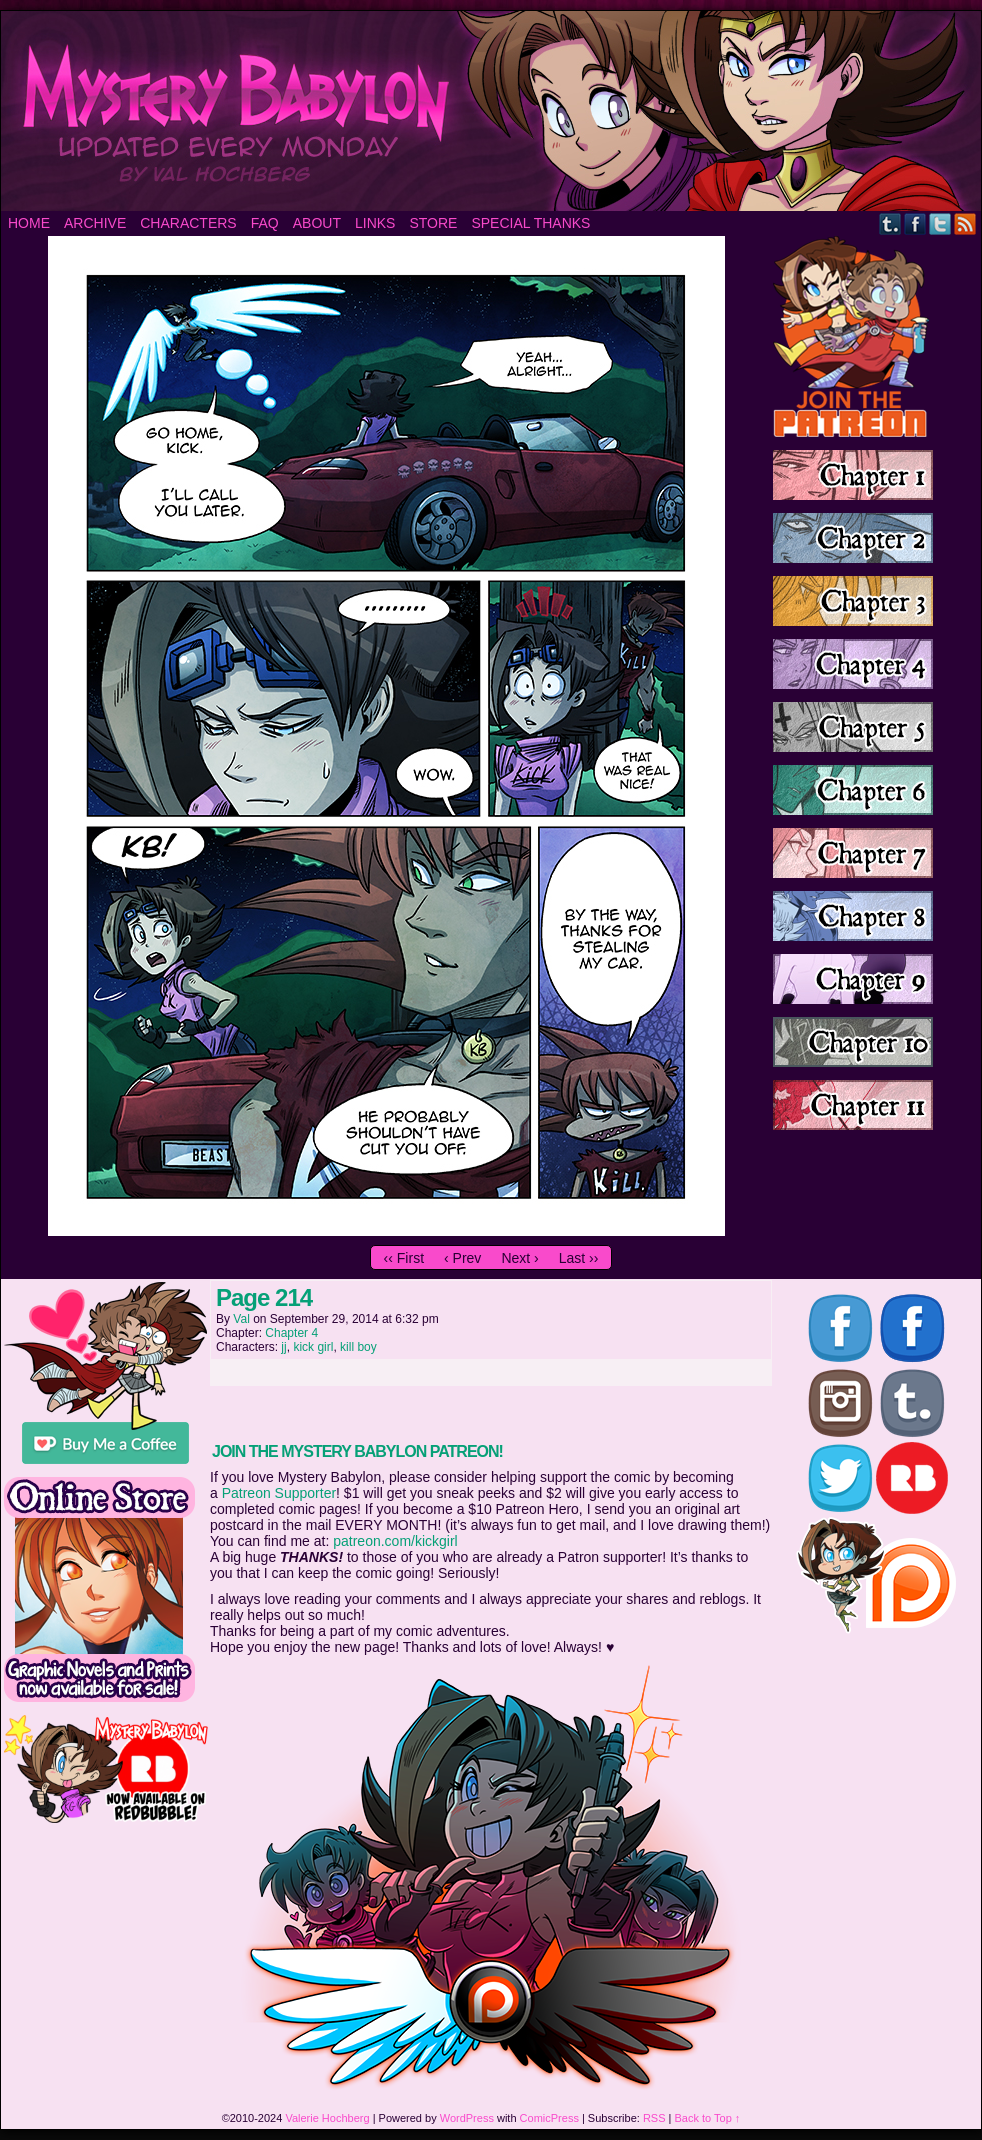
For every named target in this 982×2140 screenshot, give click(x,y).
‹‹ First (404, 1258)
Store (433, 223)
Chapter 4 (291, 1333)
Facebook (915, 223)
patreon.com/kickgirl (395, 1541)
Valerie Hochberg (327, 2118)
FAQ (265, 223)
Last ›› (579, 1258)
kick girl (313, 1347)
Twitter (940, 223)
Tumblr (890, 223)
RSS (965, 223)
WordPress (467, 2118)
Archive (95, 223)
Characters (188, 223)
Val (241, 1319)
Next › (519, 1258)
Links (375, 223)
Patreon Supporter (279, 1493)
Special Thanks (530, 223)
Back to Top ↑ (708, 2118)
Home (29, 223)
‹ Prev (462, 1258)
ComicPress (549, 2118)
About (317, 223)
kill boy (358, 1347)
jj (283, 1347)
